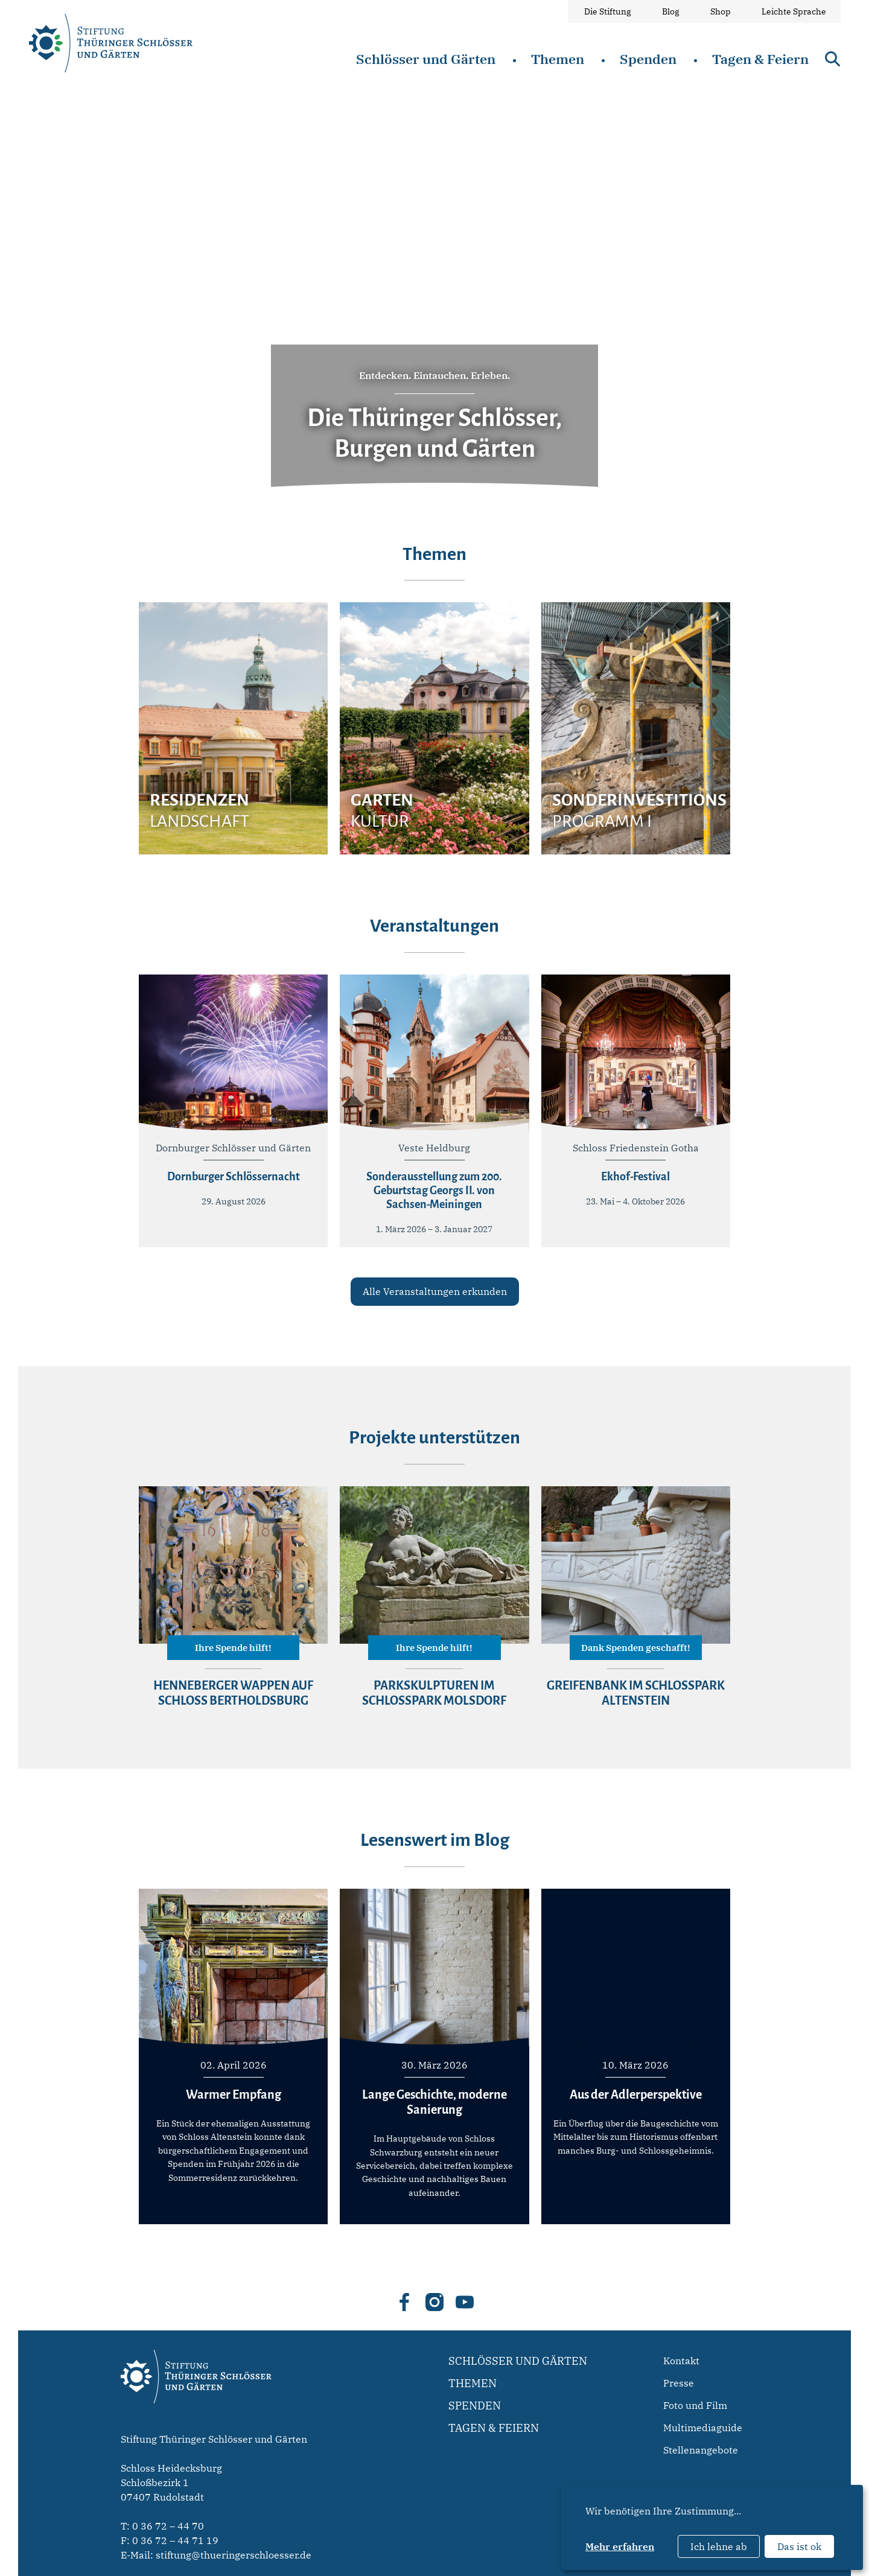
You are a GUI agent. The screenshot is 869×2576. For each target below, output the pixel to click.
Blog (671, 11)
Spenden (648, 59)
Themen (557, 59)
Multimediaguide (702, 2428)
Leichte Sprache (794, 11)
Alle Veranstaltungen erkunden (435, 1291)
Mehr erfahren (619, 2546)
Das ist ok (799, 2546)
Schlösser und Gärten (425, 59)
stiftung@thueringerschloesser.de (233, 2555)
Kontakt (681, 2361)
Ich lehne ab (718, 2546)
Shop (720, 11)
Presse (678, 2383)
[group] (233, 728)
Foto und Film (695, 2405)
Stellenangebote (700, 2450)
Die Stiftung (607, 11)
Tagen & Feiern (760, 59)
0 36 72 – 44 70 (168, 2526)
